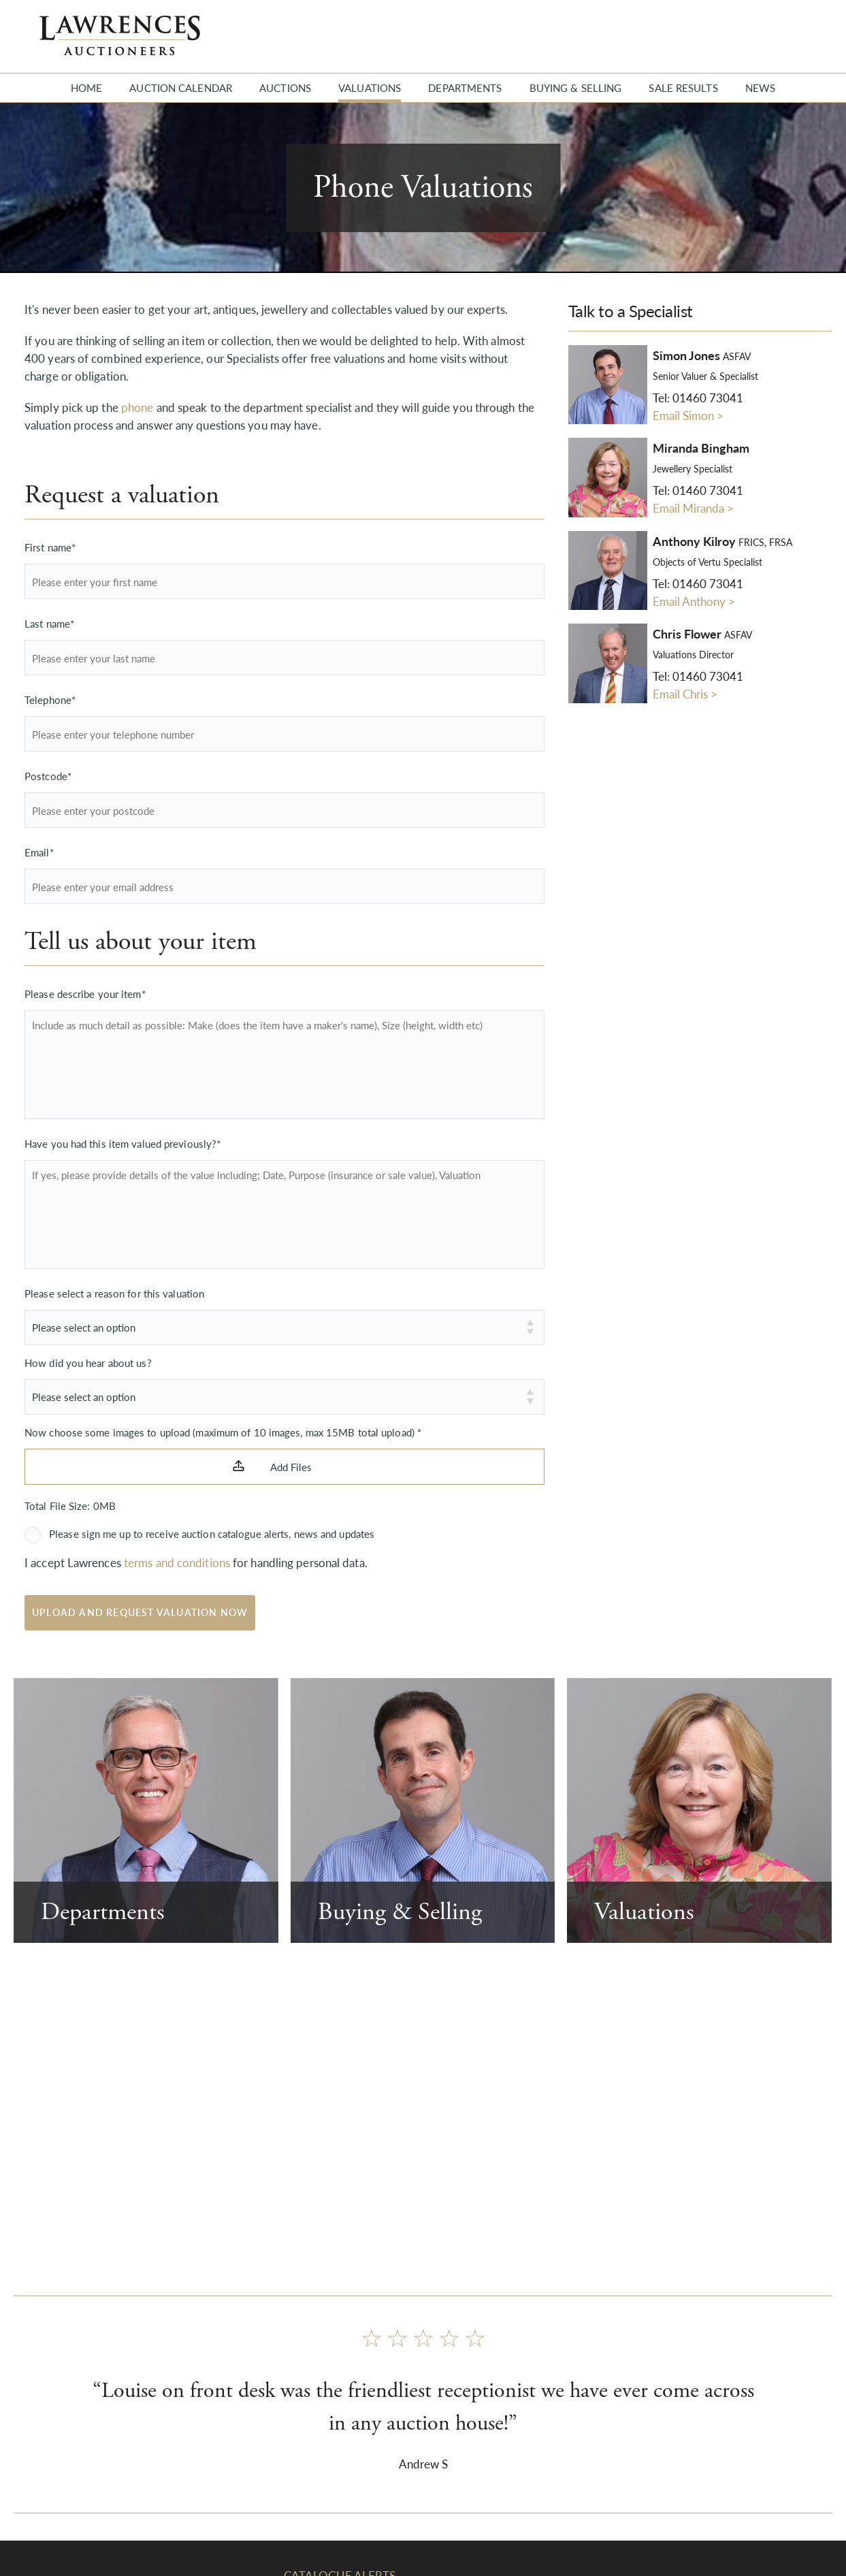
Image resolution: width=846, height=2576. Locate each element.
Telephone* (50, 699)
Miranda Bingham (701, 448)
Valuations (369, 87)
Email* (39, 852)
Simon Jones (702, 355)
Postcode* (48, 776)
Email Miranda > (693, 508)
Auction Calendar (180, 87)
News (760, 87)
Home (86, 87)
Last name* (49, 623)
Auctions (285, 87)
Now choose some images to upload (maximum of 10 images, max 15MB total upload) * (223, 1432)
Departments (465, 87)
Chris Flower (702, 634)
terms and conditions (177, 1562)
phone (137, 407)
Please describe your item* (85, 993)
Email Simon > (688, 415)
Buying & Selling (576, 87)
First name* (50, 547)
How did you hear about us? (88, 1362)
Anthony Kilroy (722, 541)
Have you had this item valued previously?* (123, 1143)
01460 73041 (707, 397)
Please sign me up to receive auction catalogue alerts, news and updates (211, 1533)
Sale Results (683, 87)
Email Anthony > (694, 601)
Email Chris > (685, 694)
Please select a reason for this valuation (114, 1293)
